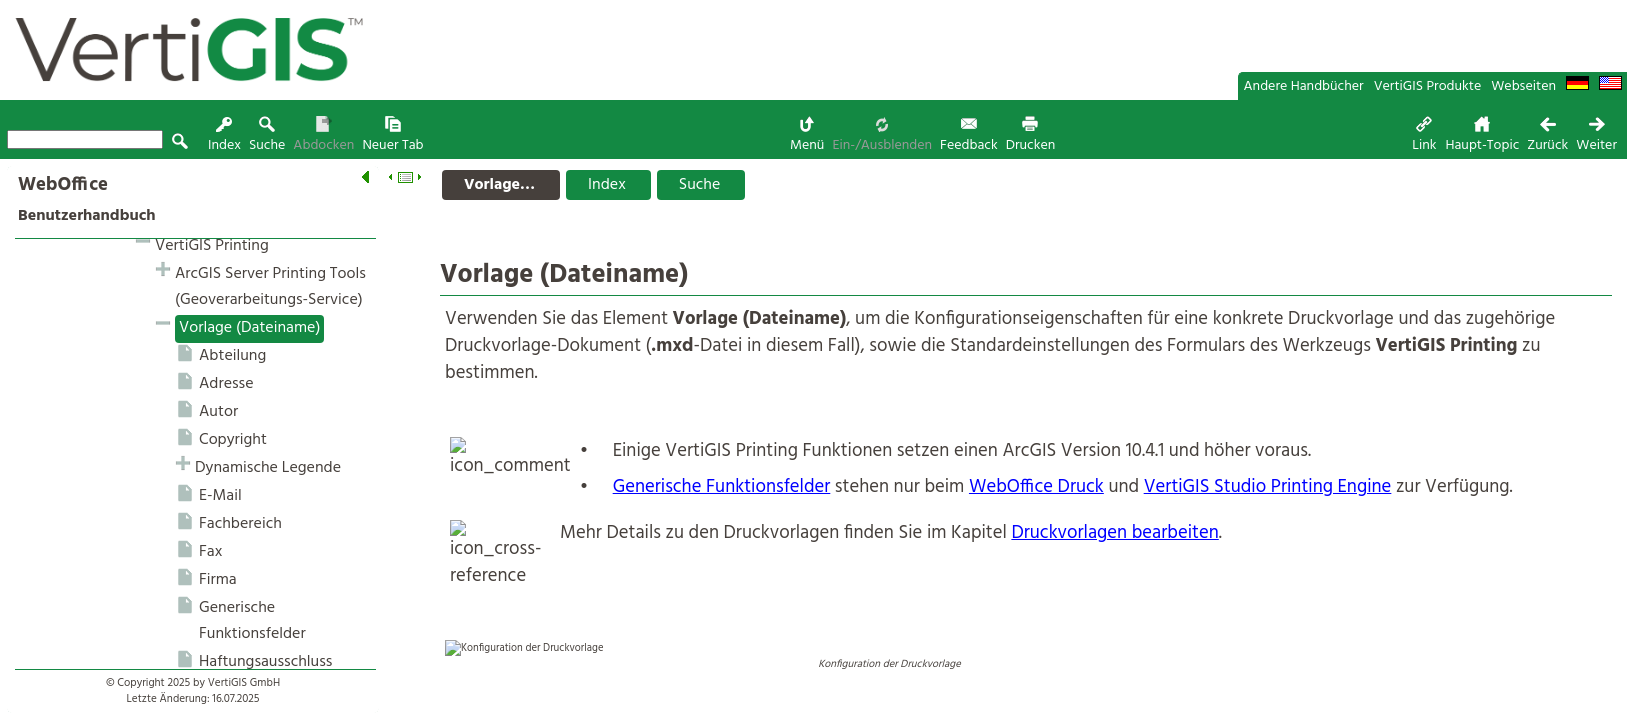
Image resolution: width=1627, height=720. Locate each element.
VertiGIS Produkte (1428, 86)
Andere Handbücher (1304, 86)
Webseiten (1523, 86)
